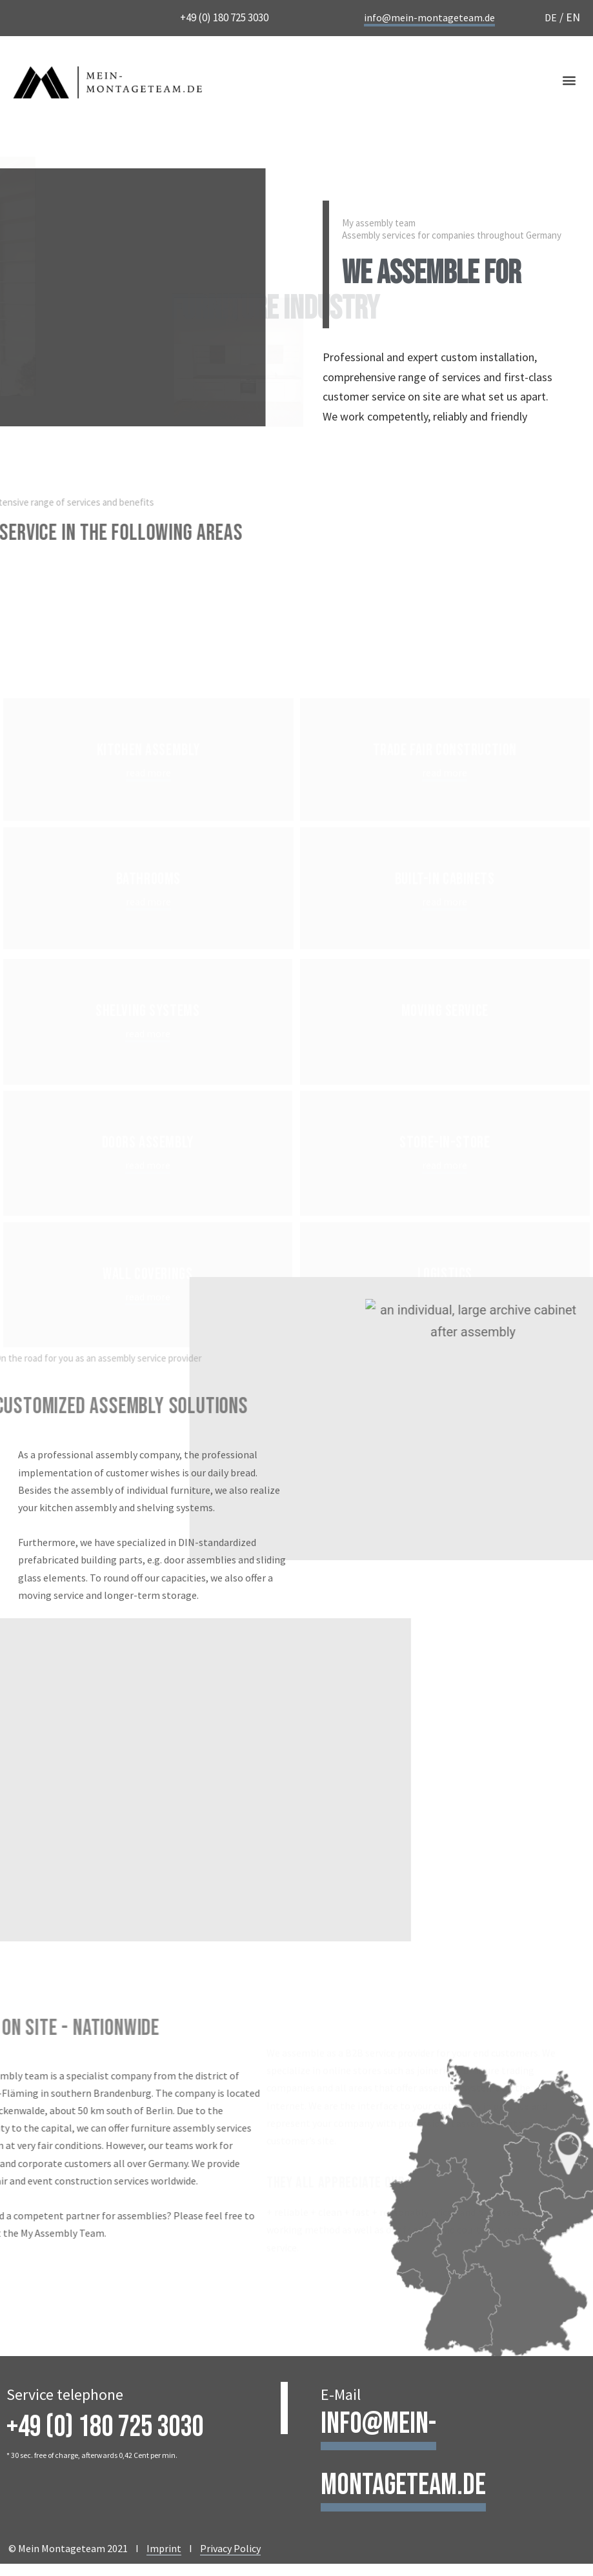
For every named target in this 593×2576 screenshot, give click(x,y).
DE (551, 17)
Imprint (163, 2548)
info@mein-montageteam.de (429, 17)
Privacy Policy (230, 2548)
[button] (569, 79)
